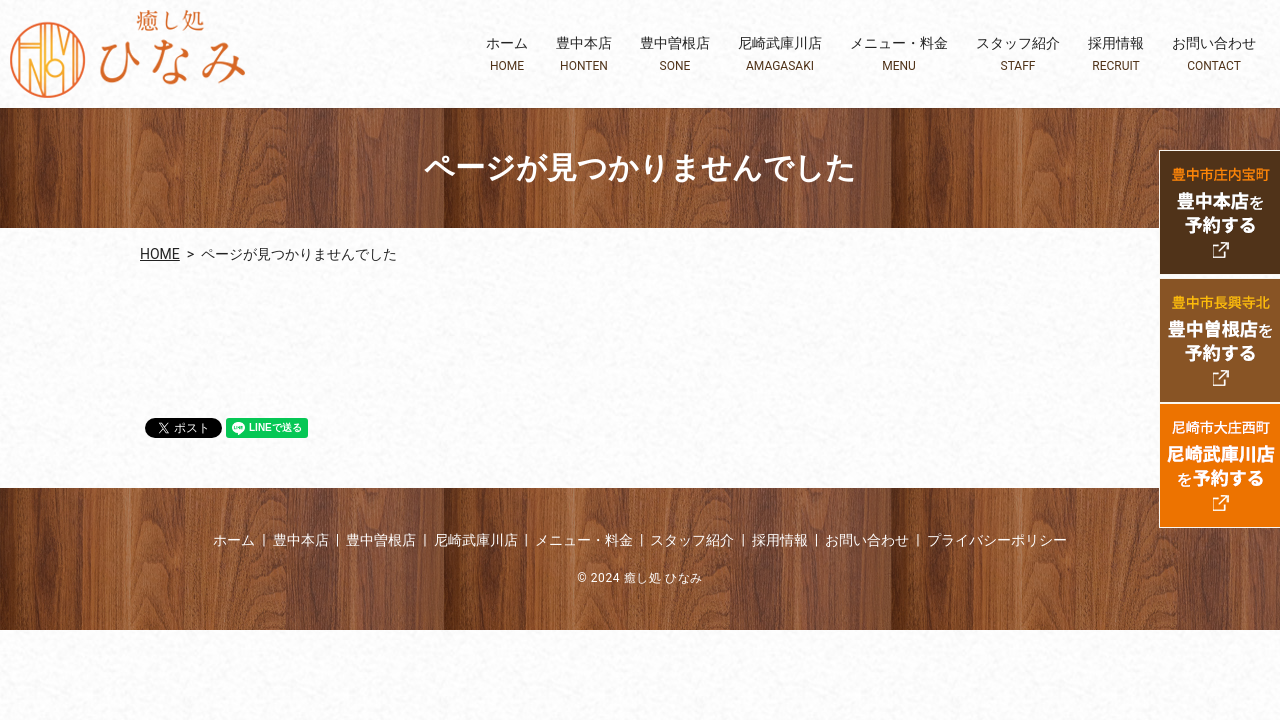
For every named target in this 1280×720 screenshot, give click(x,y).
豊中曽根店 (675, 54)
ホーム (507, 54)
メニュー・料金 (899, 54)
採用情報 (1116, 54)
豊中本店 (584, 54)
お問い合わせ (1214, 54)
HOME (160, 254)
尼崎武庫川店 (780, 54)
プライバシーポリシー (997, 540)
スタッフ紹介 (1018, 54)
